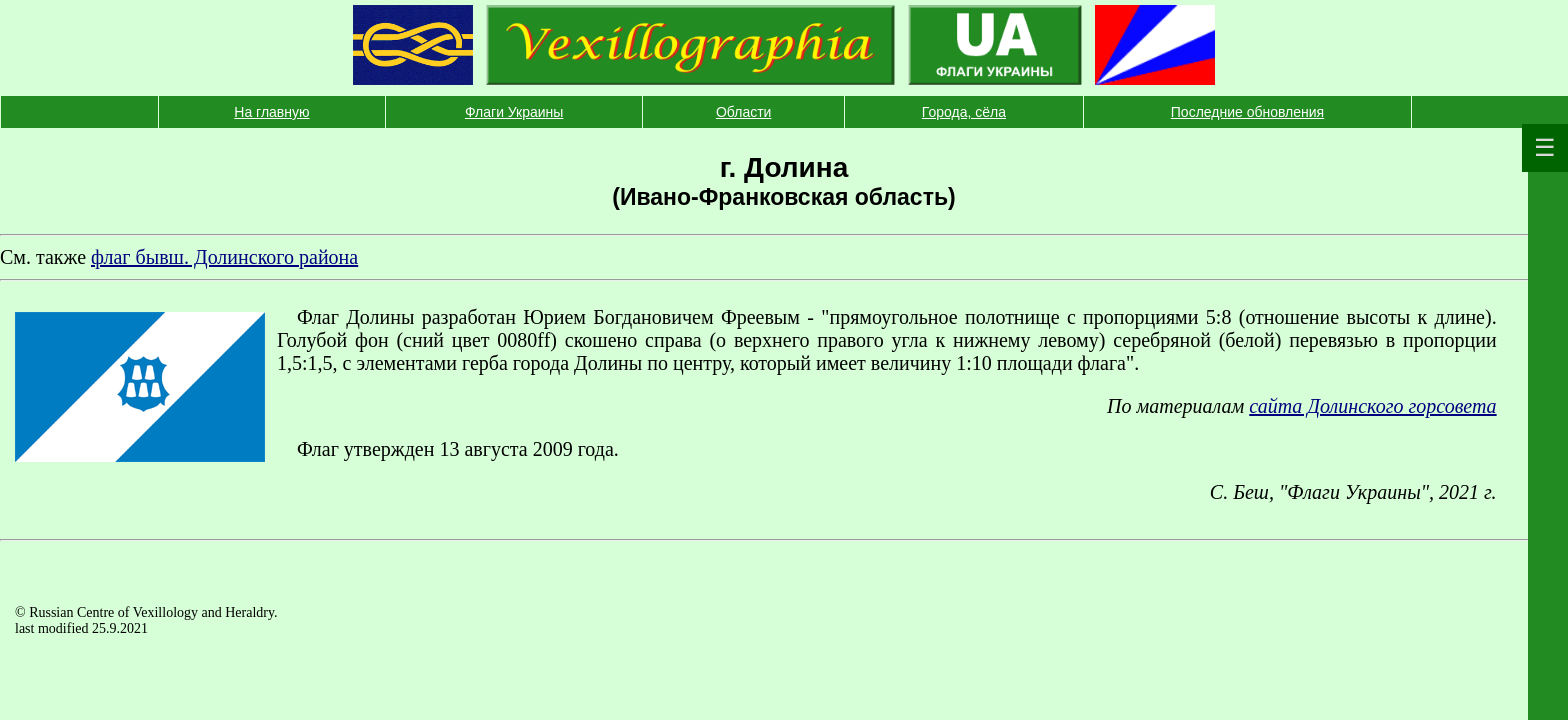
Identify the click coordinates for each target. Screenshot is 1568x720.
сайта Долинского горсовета (1372, 406)
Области (743, 112)
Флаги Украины (514, 112)
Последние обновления (1247, 112)
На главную (271, 112)
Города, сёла (964, 112)
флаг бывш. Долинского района (224, 257)
